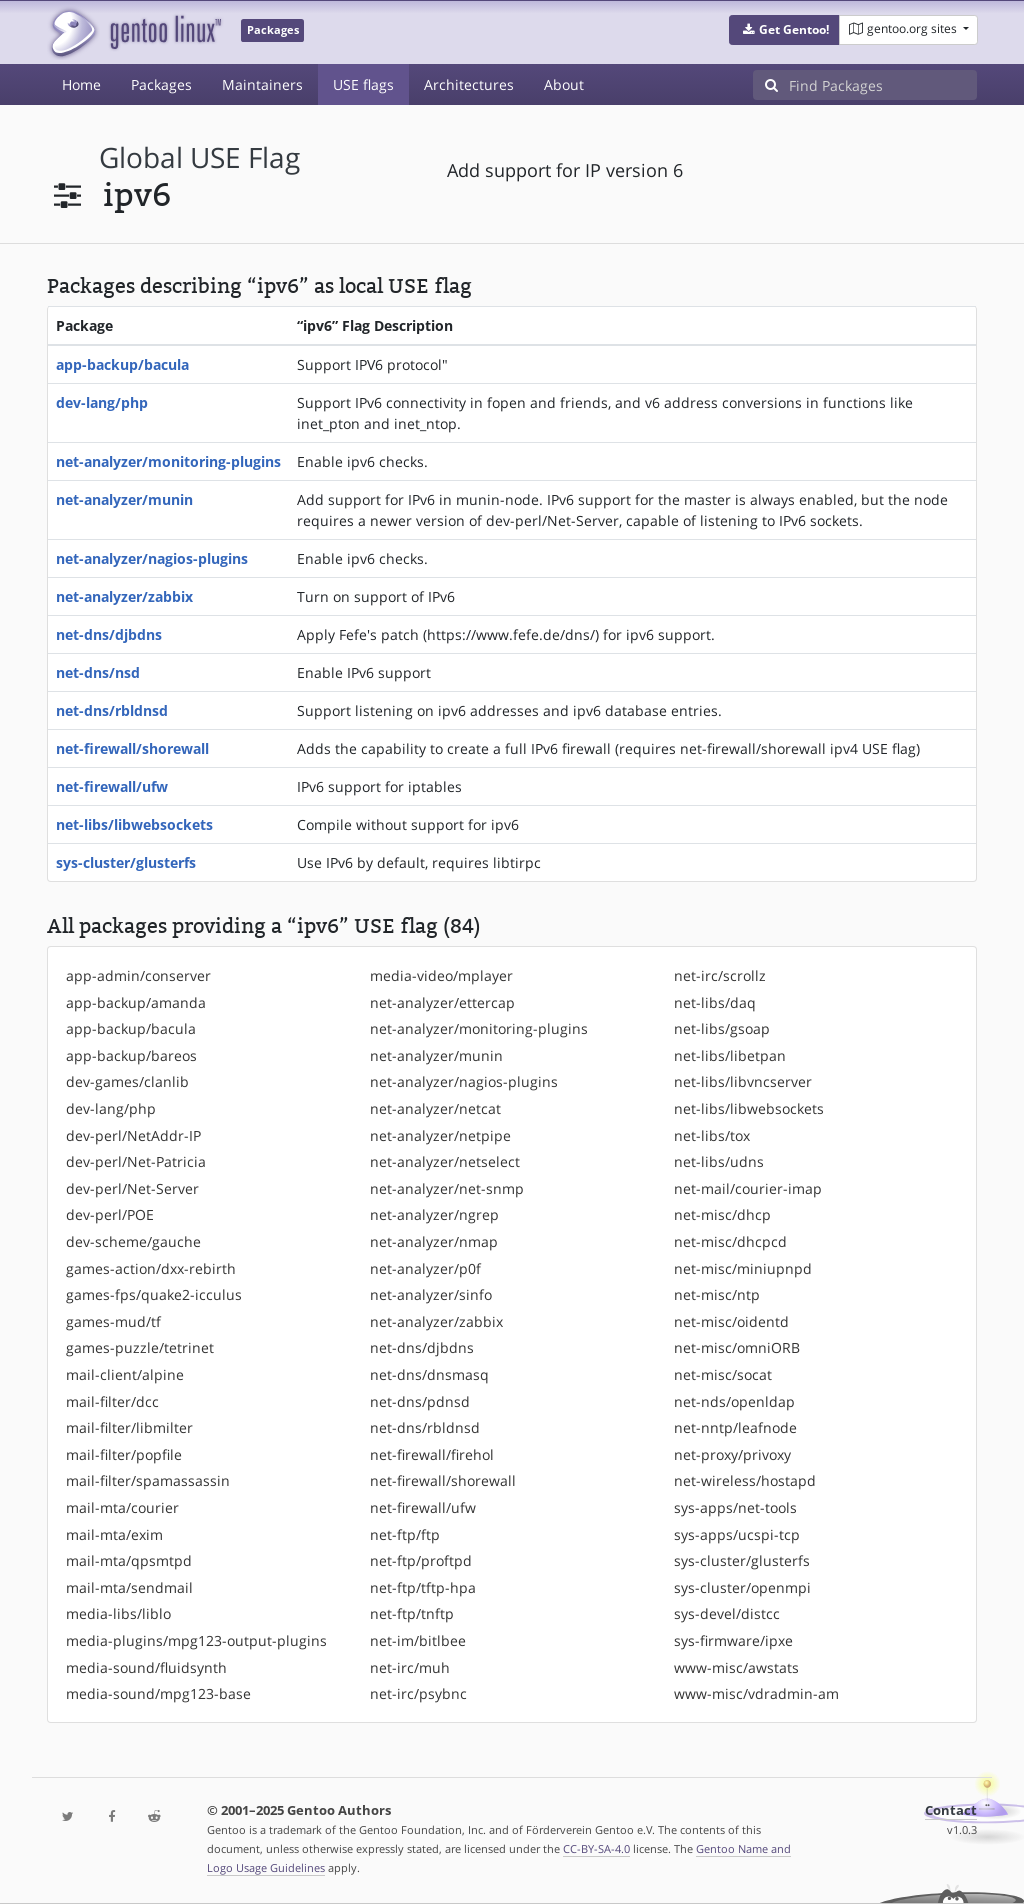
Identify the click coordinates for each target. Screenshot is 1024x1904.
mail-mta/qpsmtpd (129, 1560)
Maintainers (262, 84)
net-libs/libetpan (730, 1055)
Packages (161, 84)
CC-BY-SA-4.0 (596, 1848)
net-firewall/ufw (112, 786)
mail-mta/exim (114, 1534)
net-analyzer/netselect (445, 1161)
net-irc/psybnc (418, 1693)
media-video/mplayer (441, 975)
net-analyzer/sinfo (431, 1294)
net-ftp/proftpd (421, 1560)
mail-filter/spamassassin (148, 1480)
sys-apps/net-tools (735, 1507)
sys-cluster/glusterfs (126, 862)
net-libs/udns (719, 1161)
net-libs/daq (715, 1002)
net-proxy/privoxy (732, 1454)
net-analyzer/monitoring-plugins (168, 461)
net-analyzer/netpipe (440, 1135)
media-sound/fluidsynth (146, 1667)
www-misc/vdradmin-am (756, 1693)
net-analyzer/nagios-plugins (152, 558)
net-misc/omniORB (737, 1347)
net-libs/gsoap (722, 1028)
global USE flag (199, 157)
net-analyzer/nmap (434, 1241)
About (564, 84)
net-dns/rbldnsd (112, 710)
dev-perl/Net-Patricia (136, 1161)
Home (81, 84)
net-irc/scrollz (720, 975)
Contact (951, 1810)
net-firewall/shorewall (132, 748)
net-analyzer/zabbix (124, 596)
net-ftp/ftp (405, 1534)
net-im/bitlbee (418, 1640)
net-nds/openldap (734, 1401)
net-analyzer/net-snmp (447, 1188)
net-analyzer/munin (124, 499)
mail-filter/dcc (112, 1401)
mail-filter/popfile (124, 1454)
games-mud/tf (113, 1321)
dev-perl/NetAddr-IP (133, 1135)
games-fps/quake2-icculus (154, 1294)
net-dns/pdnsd (420, 1401)
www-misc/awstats (736, 1667)
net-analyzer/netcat (435, 1108)
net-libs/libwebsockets (134, 824)
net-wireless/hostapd (745, 1480)
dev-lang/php (102, 402)
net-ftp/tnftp (412, 1613)
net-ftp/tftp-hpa (423, 1587)
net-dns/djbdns (109, 634)
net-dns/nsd (98, 672)
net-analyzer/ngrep (434, 1214)
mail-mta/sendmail (129, 1587)
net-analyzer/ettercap (442, 1002)
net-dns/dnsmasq (429, 1374)
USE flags (363, 84)
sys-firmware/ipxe (733, 1640)
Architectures (469, 84)
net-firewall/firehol (432, 1454)
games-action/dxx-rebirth (151, 1268)
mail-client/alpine (125, 1374)
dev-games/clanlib (127, 1081)
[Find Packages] (883, 85)
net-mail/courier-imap (748, 1188)
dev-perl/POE (110, 1214)
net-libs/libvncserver (743, 1081)
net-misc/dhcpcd (730, 1241)
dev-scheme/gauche (133, 1241)
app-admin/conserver (138, 975)
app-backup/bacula (122, 364)
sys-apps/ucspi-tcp (737, 1534)
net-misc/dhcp (722, 1214)
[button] (784, 30)
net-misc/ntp (717, 1294)
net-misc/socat (723, 1374)
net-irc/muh (410, 1667)
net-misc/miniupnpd (743, 1268)
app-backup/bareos (131, 1055)
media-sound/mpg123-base (158, 1693)
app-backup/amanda (136, 1002)
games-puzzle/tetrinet (140, 1347)
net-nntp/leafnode (735, 1427)
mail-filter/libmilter (129, 1427)
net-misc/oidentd (731, 1321)
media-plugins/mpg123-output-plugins (196, 1640)
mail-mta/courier (122, 1507)
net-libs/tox (712, 1135)
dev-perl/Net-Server (132, 1188)
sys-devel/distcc (727, 1613)
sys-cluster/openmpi (742, 1587)
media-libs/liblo (118, 1613)
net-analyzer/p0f (425, 1268)
